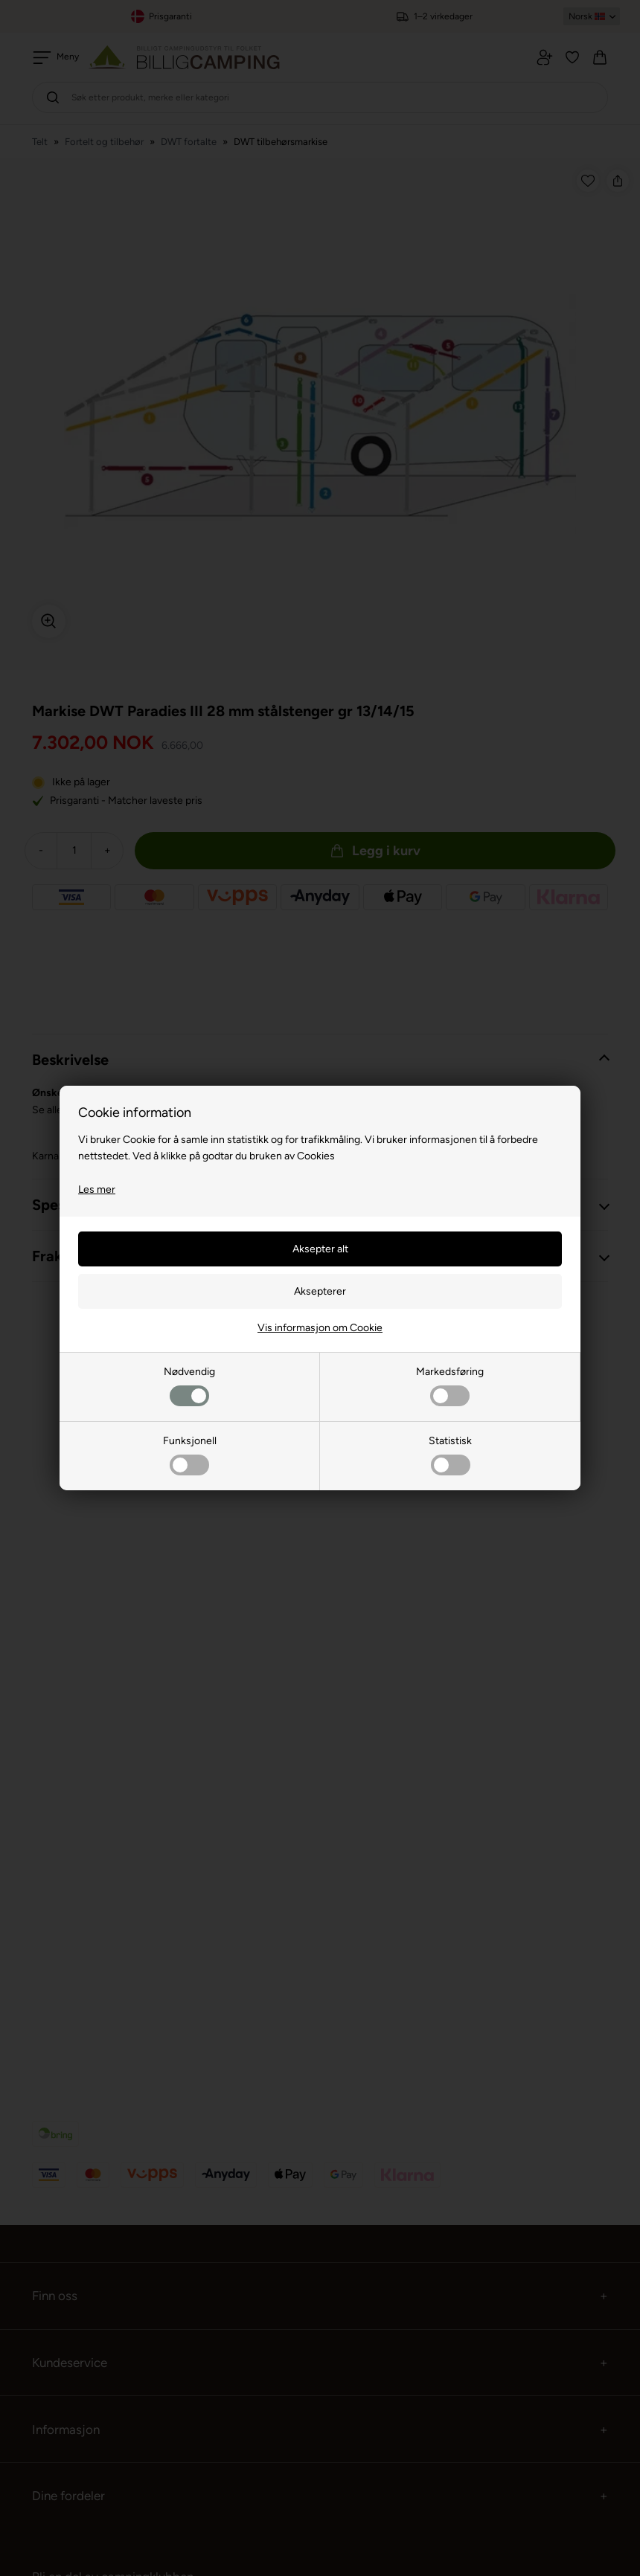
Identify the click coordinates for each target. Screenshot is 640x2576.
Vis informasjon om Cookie (320, 1327)
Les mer (96, 1189)
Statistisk (450, 1454)
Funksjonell (190, 1454)
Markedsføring (450, 1385)
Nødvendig (189, 1385)
